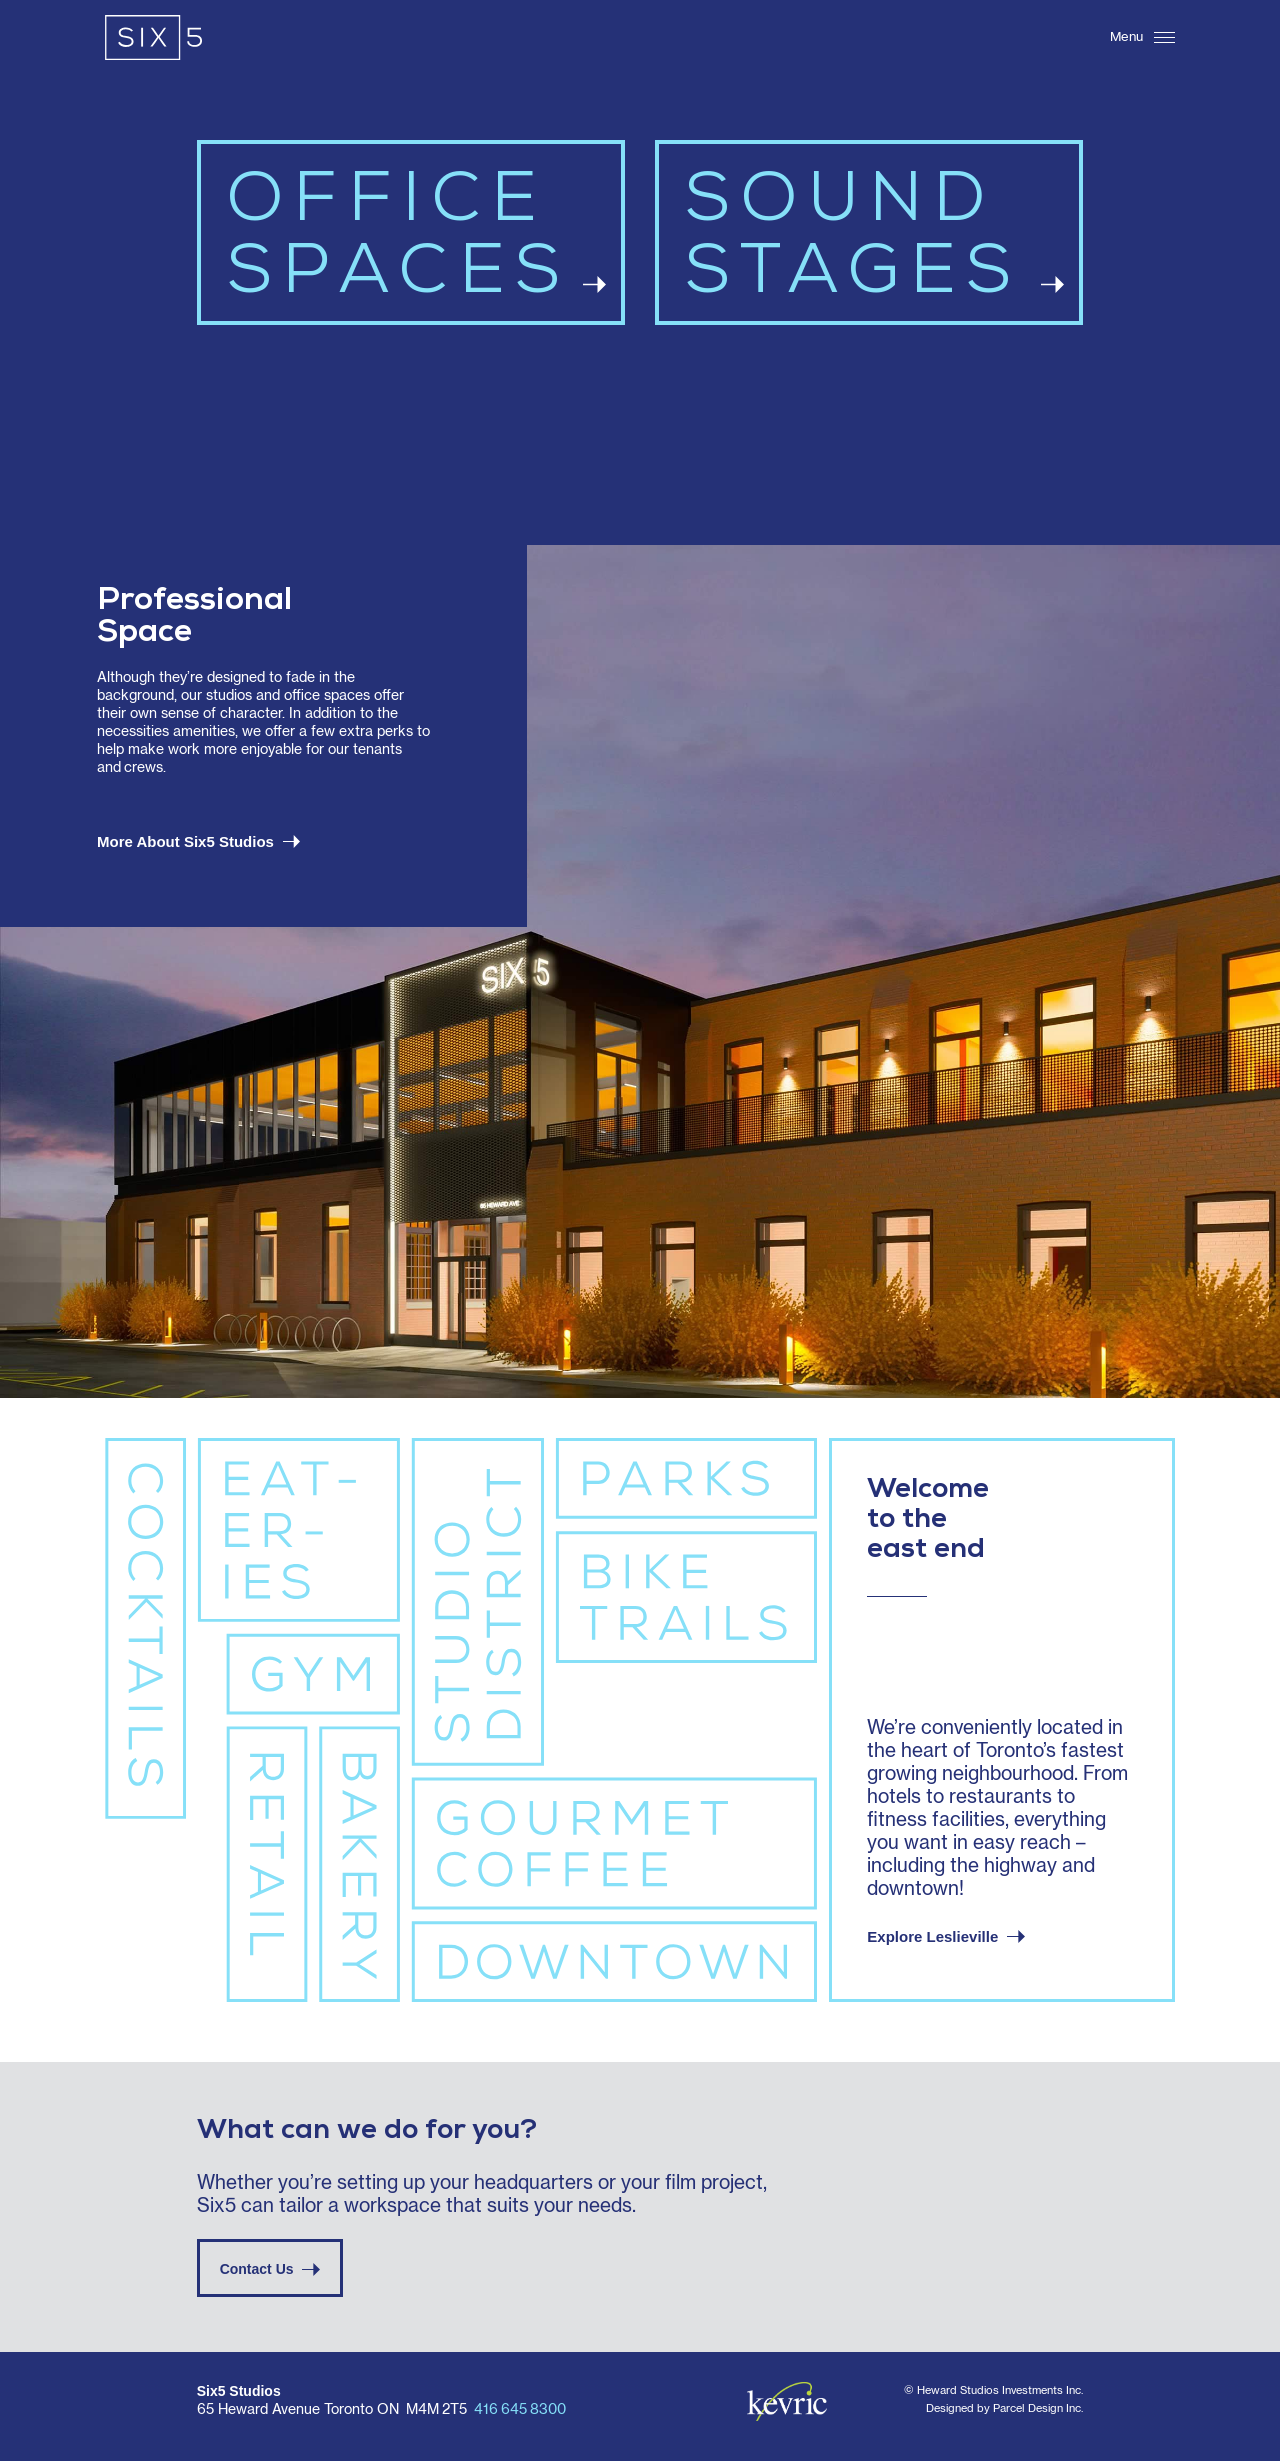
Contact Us (270, 2269)
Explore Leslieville (945, 1936)
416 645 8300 (520, 2410)
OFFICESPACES (416, 244)
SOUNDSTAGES (874, 244)
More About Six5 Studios (198, 841)
